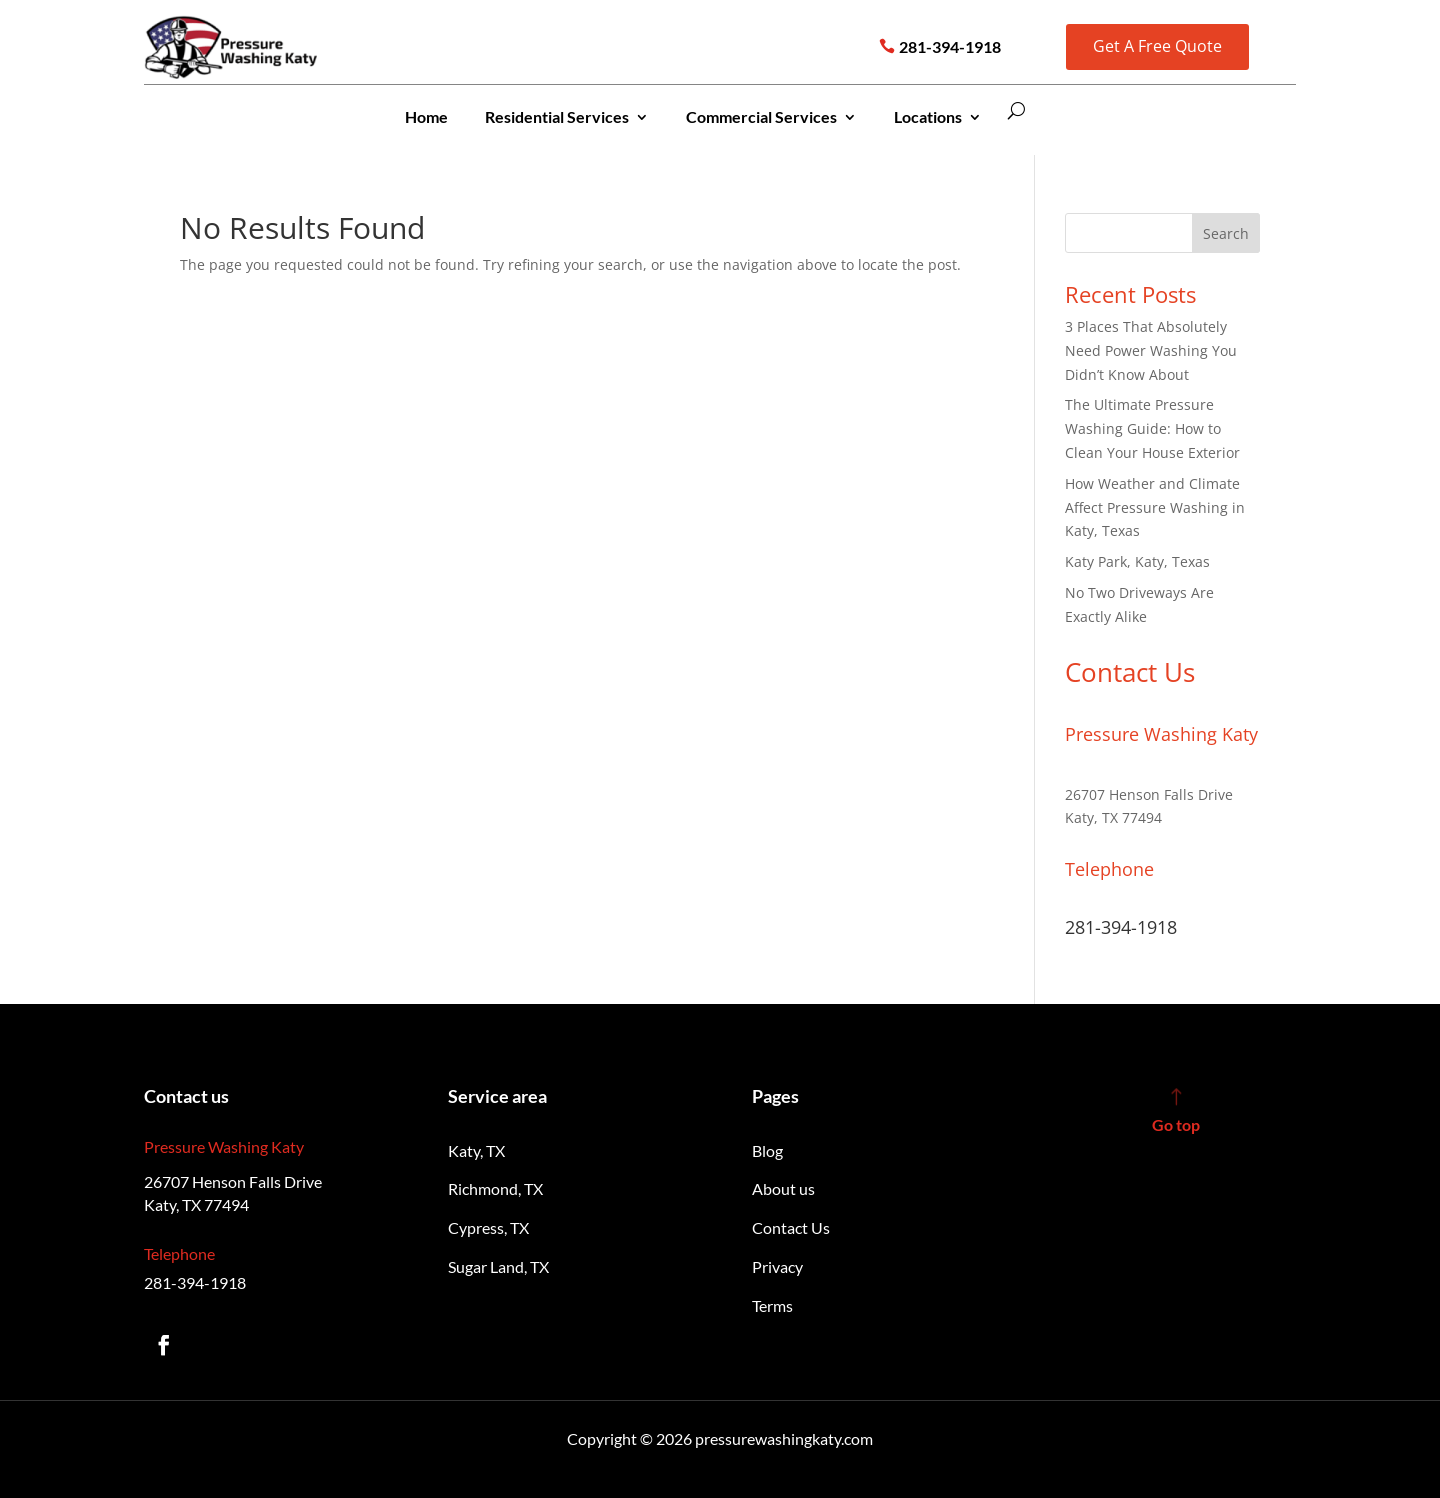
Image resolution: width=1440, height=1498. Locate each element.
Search (1226, 233)
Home (426, 116)
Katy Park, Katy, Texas (1137, 561)
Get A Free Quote (1157, 46)
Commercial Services (761, 116)
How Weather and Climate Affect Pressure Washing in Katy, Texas (1155, 507)
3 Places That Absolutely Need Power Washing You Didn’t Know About (1151, 350)
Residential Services (557, 116)
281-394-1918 (950, 46)
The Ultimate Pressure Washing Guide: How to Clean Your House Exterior (1152, 428)
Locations (928, 116)
